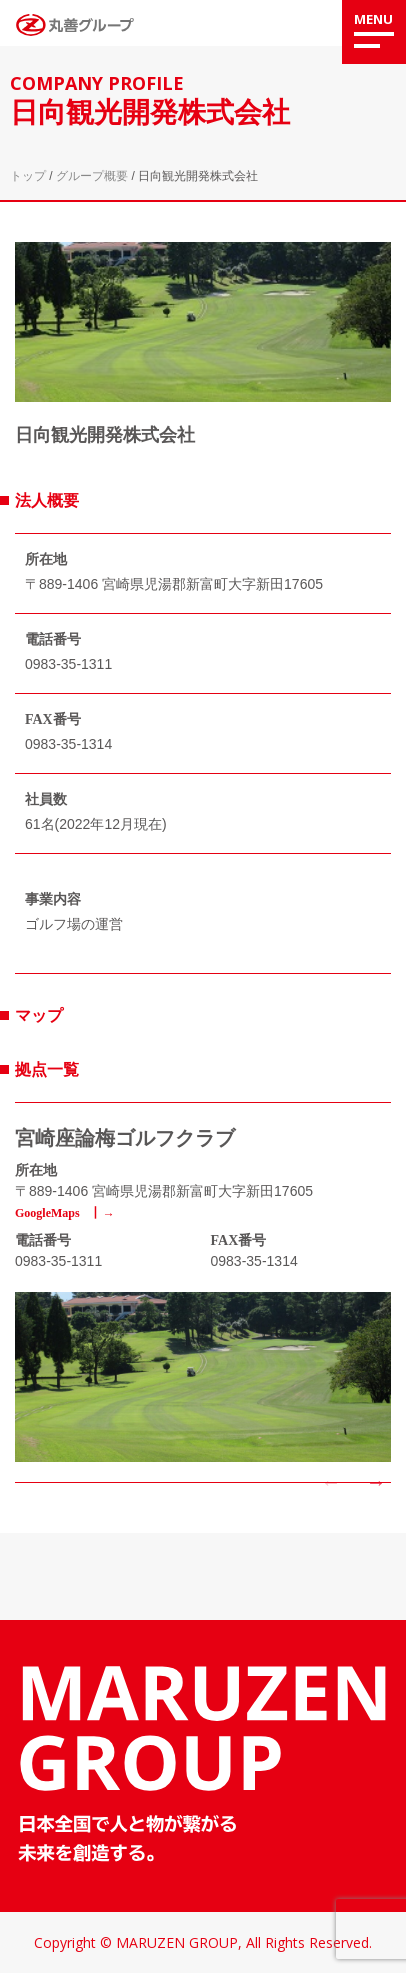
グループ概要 (92, 176)
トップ (28, 176)
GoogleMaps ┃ (58, 1213)
